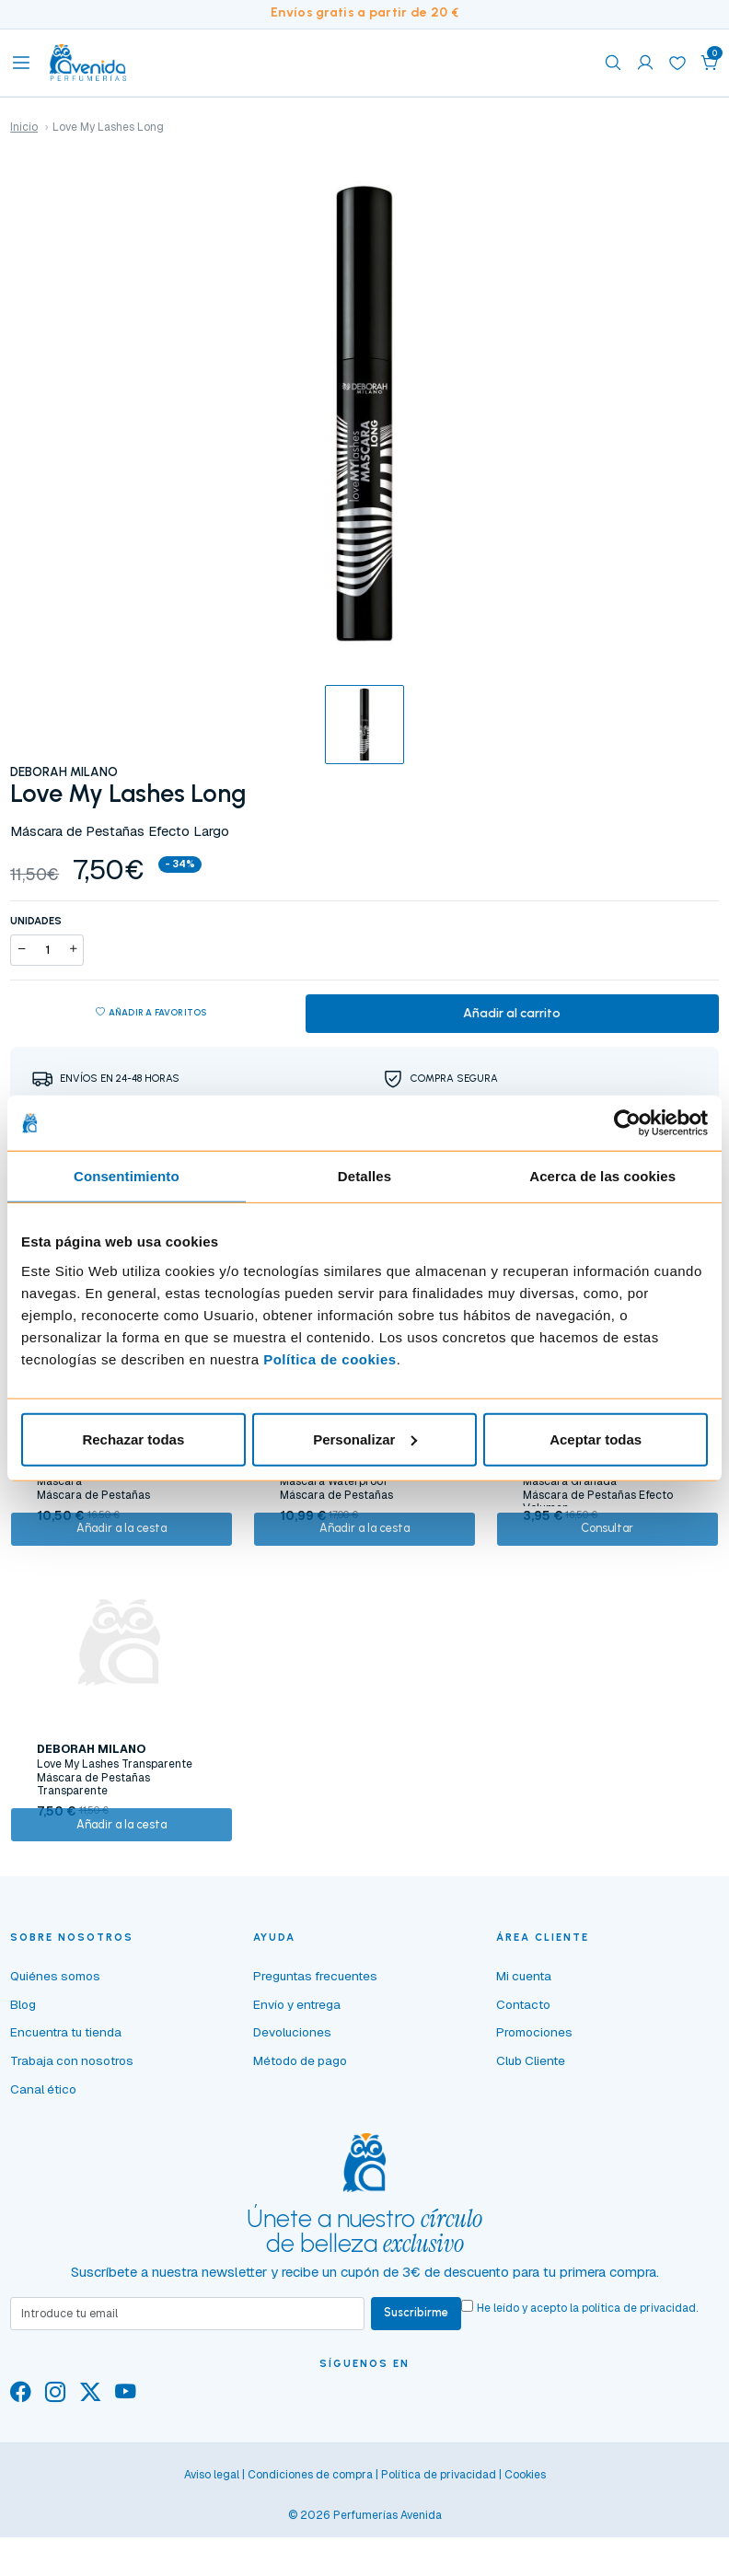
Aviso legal (211, 2539)
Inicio (24, 127)
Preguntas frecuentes (315, 2036)
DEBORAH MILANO (64, 771)
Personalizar (365, 1438)
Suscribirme (421, 2376)
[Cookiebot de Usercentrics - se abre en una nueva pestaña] (627, 1123)
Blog (23, 2065)
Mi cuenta (523, 2036)
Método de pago (300, 2121)
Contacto (523, 2065)
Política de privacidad (438, 2539)
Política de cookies (330, 1358)
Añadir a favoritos (151, 1016)
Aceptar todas (596, 1438)
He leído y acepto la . (596, 2368)
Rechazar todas (133, 1438)
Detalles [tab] (364, 1176)
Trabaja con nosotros (71, 2121)
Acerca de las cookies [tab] (602, 1176)
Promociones (534, 2092)
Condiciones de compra (310, 2539)
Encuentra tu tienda (66, 2092)
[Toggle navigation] (21, 63)
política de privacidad (648, 2368)
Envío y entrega (297, 2065)
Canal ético (43, 2149)
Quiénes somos (55, 2036)
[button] (709, 62)
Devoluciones (292, 2092)
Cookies (525, 2539)
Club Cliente (530, 2121)
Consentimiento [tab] (126, 1176)
